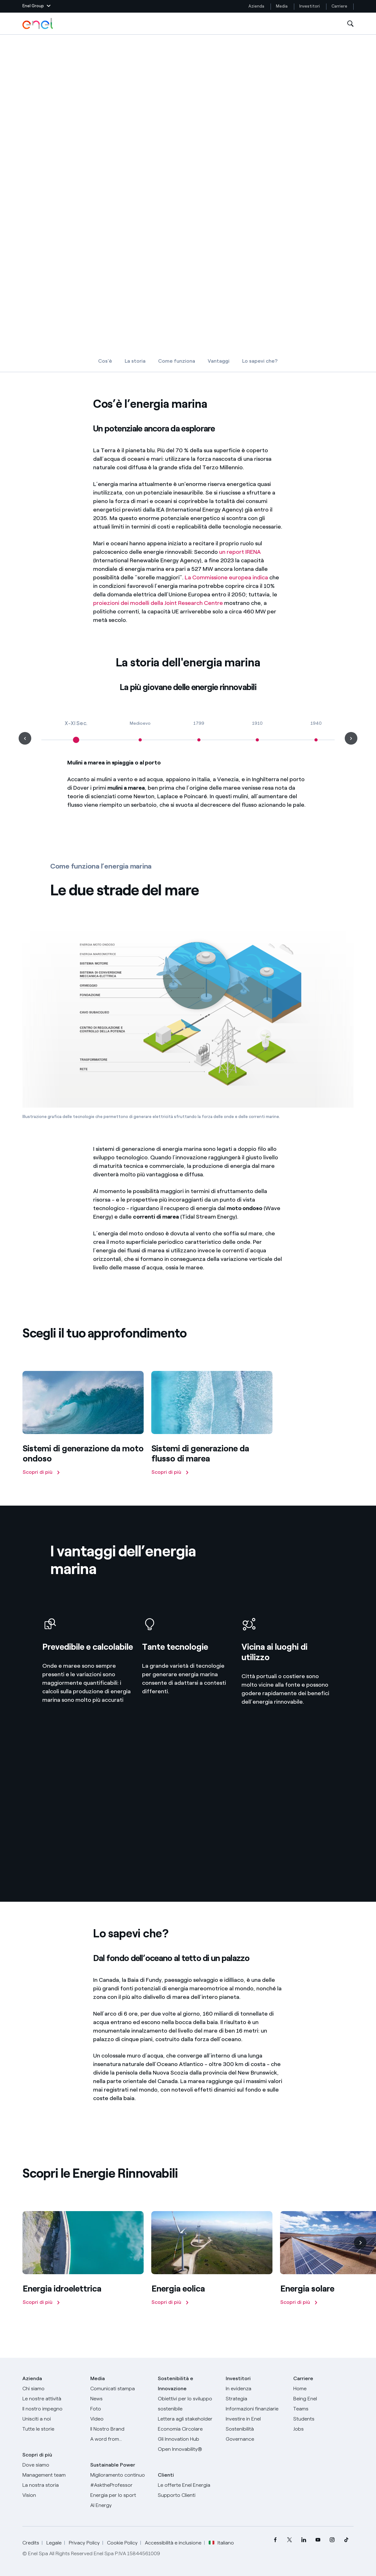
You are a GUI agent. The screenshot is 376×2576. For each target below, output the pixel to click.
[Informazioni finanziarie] (256, 2409)
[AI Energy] (120, 2505)
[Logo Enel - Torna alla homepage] (38, 23)
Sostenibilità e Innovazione (175, 2383)
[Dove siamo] (52, 2465)
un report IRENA (240, 551)
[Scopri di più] (83, 1425)
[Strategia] (256, 2399)
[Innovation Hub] (188, 2439)
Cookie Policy (122, 2543)
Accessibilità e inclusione (173, 2543)
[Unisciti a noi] (52, 2419)
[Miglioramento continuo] (120, 2475)
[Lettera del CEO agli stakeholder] (188, 2419)
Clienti (166, 2475)
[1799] (199, 733)
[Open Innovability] (188, 2449)
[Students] (323, 2419)
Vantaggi (219, 361)
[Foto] (120, 2409)
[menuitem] (275, 2540)
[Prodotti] (52, 2399)
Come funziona (176, 361)
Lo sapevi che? (260, 361)
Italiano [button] (221, 2542)
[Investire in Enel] (256, 2419)
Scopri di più (37, 2455)
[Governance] (256, 2439)
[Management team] (52, 2475)
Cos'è (105, 361)
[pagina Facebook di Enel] (275, 2540)
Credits (30, 2543)
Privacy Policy (84, 2543)
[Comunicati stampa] (120, 2389)
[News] (120, 2399)
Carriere (339, 6)
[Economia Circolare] (188, 2429)
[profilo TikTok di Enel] (346, 2540)
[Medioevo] (140, 733)
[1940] (316, 733)
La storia (135, 361)
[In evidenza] (256, 2389)
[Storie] (52, 2429)
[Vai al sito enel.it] (188, 2485)
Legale (54, 2543)
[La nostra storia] (52, 2485)
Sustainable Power (112, 2465)
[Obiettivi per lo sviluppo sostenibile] (188, 2404)
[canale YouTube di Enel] (318, 2540)
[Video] (120, 2419)
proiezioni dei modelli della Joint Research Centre (158, 603)
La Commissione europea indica (226, 577)
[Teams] (323, 2409)
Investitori (309, 6)
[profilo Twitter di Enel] (290, 2540)
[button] (36, 6)
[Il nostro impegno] (52, 2409)
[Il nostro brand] (120, 2429)
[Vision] (52, 2495)
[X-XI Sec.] (76, 733)
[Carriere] (323, 2389)
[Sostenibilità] (256, 2429)
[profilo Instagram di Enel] (332, 2540)
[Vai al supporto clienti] (188, 2495)
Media (282, 6)
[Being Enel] (323, 2399)
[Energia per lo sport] (120, 2495)
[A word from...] (120, 2439)
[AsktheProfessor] (120, 2485)
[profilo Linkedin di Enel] (304, 2540)
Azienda (256, 6)
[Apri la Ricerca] (350, 24)
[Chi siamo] (52, 2389)
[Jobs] (323, 2429)
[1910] (257, 733)
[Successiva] (360, 2242)
